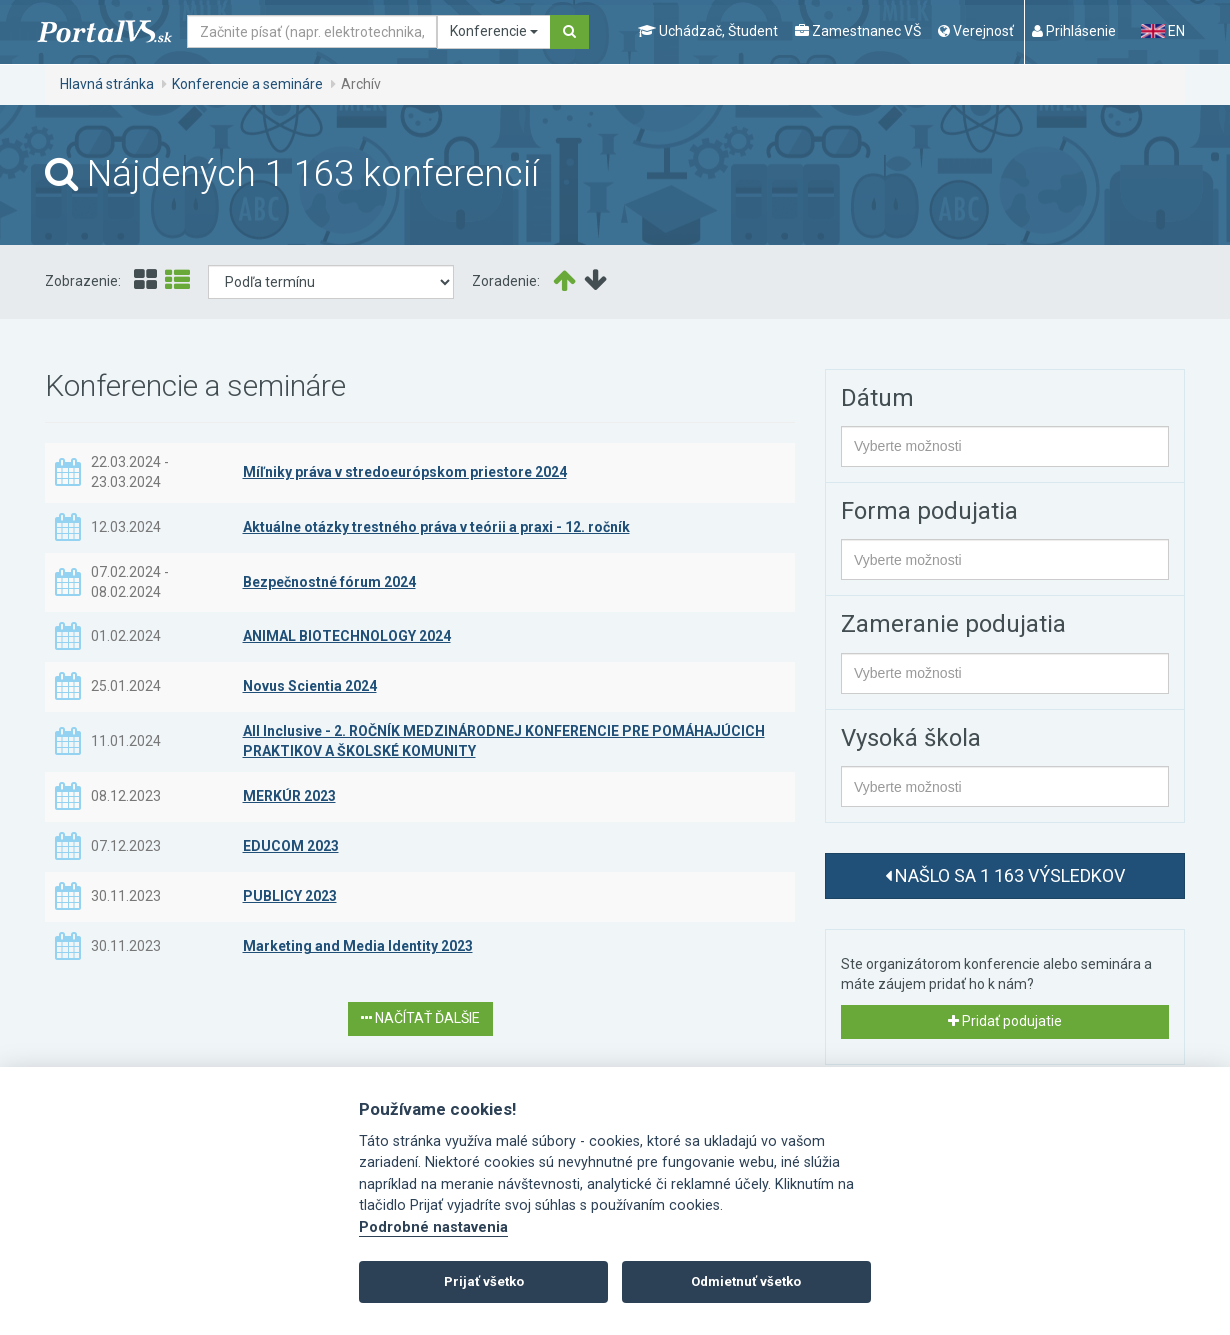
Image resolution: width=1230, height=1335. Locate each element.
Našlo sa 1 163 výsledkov (1005, 875)
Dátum (877, 398)
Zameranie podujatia (953, 624)
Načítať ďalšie (420, 1018)
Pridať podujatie (1005, 1021)
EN (1163, 31)
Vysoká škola (911, 738)
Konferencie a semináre (247, 84)
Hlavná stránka (107, 84)
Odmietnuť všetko (746, 1281)
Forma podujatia (929, 511)
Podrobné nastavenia (433, 1227)
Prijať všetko (484, 1281)
